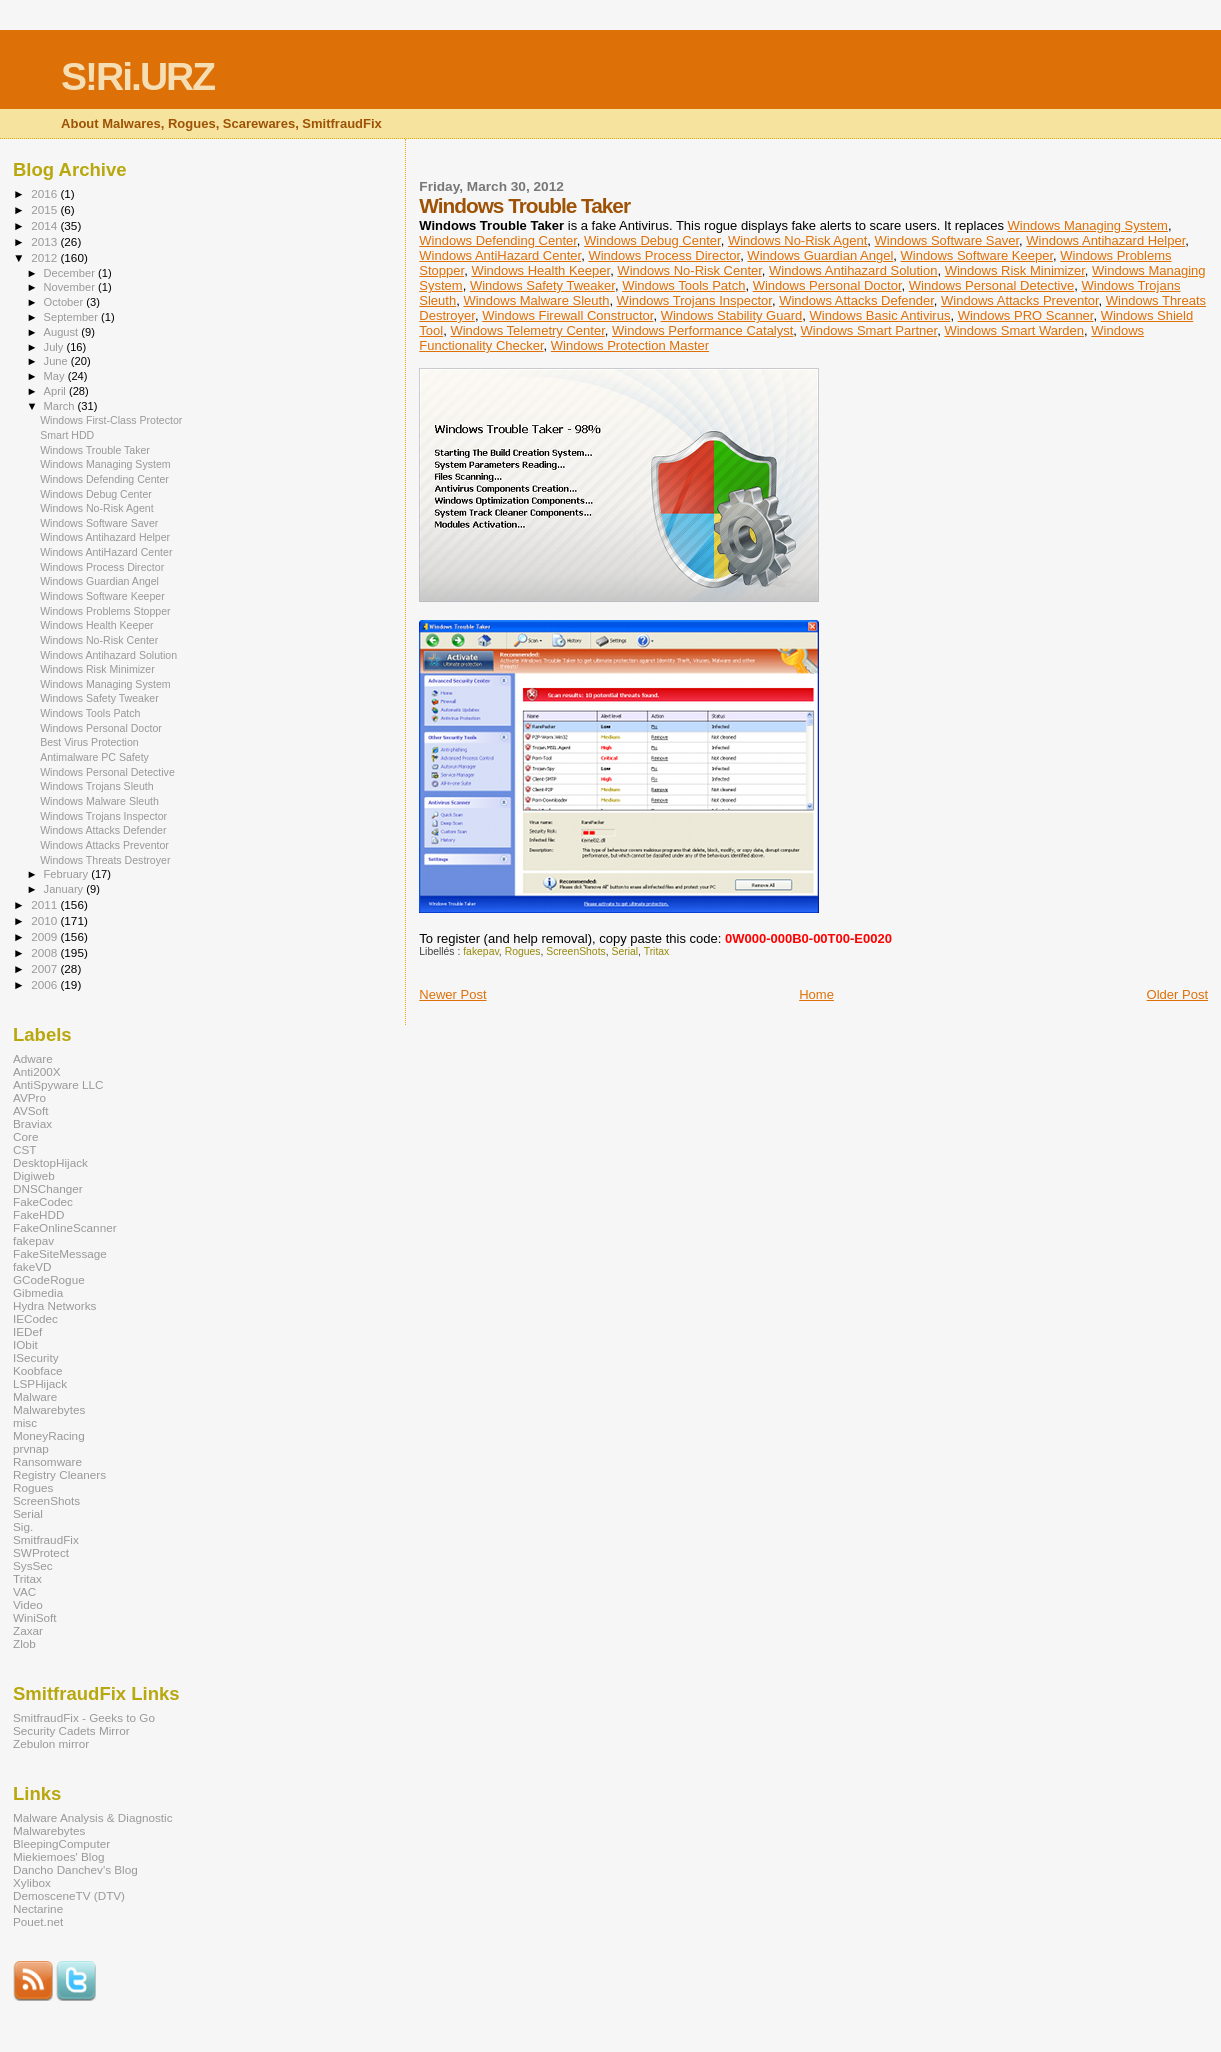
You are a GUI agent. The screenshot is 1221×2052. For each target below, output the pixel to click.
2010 (45, 920)
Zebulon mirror (51, 1743)
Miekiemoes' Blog (58, 1856)
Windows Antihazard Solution (853, 270)
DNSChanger (48, 1188)
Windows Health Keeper (540, 270)
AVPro (29, 1097)
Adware (33, 1058)
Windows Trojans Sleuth (96, 786)
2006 (45, 984)
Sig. (23, 1526)
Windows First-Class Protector (111, 420)
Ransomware (47, 1461)
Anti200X (37, 1071)
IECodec (35, 1318)
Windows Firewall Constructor (567, 315)
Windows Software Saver (947, 240)
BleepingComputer (61, 1843)
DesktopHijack (50, 1162)
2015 (45, 209)
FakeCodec (43, 1201)
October (65, 302)
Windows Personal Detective (991, 285)
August (63, 332)
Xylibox (32, 1882)
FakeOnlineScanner (65, 1227)
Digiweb (34, 1175)
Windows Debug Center (652, 240)
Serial (625, 951)
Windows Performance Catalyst (702, 330)
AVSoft (31, 1110)
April (56, 391)
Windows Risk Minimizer (1015, 270)
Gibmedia (38, 1292)
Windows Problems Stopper (105, 611)
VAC (24, 1591)
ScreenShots (576, 951)
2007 (45, 968)
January (65, 889)
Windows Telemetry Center (527, 330)
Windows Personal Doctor (827, 285)
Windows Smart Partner (869, 330)
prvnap (31, 1448)
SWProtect (41, 1552)
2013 (45, 241)
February (68, 874)
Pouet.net (38, 1921)
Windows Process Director (664, 255)
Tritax (657, 951)
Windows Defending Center (498, 240)
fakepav (481, 951)
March (61, 406)
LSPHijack (40, 1383)
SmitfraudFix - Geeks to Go (84, 1717)
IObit (25, 1344)
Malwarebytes (49, 1409)
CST (24, 1149)
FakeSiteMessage (60, 1253)
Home (816, 994)
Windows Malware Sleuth (536, 300)
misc (25, 1422)
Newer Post (452, 994)
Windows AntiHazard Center (500, 255)
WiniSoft (35, 1617)
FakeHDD (38, 1214)
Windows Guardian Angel (820, 255)
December (71, 273)
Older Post (1177, 994)
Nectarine (38, 1908)
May (56, 376)
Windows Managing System (1088, 225)
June (57, 361)
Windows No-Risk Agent (797, 240)
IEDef (27, 1331)
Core (25, 1136)
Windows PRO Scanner (1026, 315)
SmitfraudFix (46, 1539)
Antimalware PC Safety (94, 757)
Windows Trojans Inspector (694, 300)
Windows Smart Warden (1014, 330)
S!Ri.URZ (137, 76)
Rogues (523, 951)
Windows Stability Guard (732, 315)
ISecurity (36, 1357)
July (55, 347)
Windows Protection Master (630, 345)
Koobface (38, 1370)
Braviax (32, 1123)
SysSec (33, 1565)
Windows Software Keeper (977, 255)
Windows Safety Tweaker (542, 285)
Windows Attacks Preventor (1020, 300)
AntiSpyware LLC (58, 1084)
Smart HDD (67, 435)
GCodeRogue (49, 1279)
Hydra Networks (54, 1305)
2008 (45, 952)
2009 (45, 936)
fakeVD (32, 1266)
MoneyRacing (49, 1435)
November (71, 287)
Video (28, 1604)
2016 (45, 193)
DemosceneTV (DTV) (69, 1895)
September (73, 317)
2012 (45, 257)
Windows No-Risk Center (689, 270)
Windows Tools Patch (683, 285)
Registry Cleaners (59, 1474)
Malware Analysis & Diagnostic (93, 1817)
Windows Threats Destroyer (105, 860)
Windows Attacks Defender (856, 300)
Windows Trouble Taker (95, 450)
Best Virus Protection (89, 742)
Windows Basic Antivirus (880, 315)
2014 (45, 225)
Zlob (24, 1643)
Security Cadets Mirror (71, 1730)
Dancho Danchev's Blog (75, 1869)
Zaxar (28, 1630)
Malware (35, 1396)
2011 (45, 904)
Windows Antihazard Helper (1105, 240)
